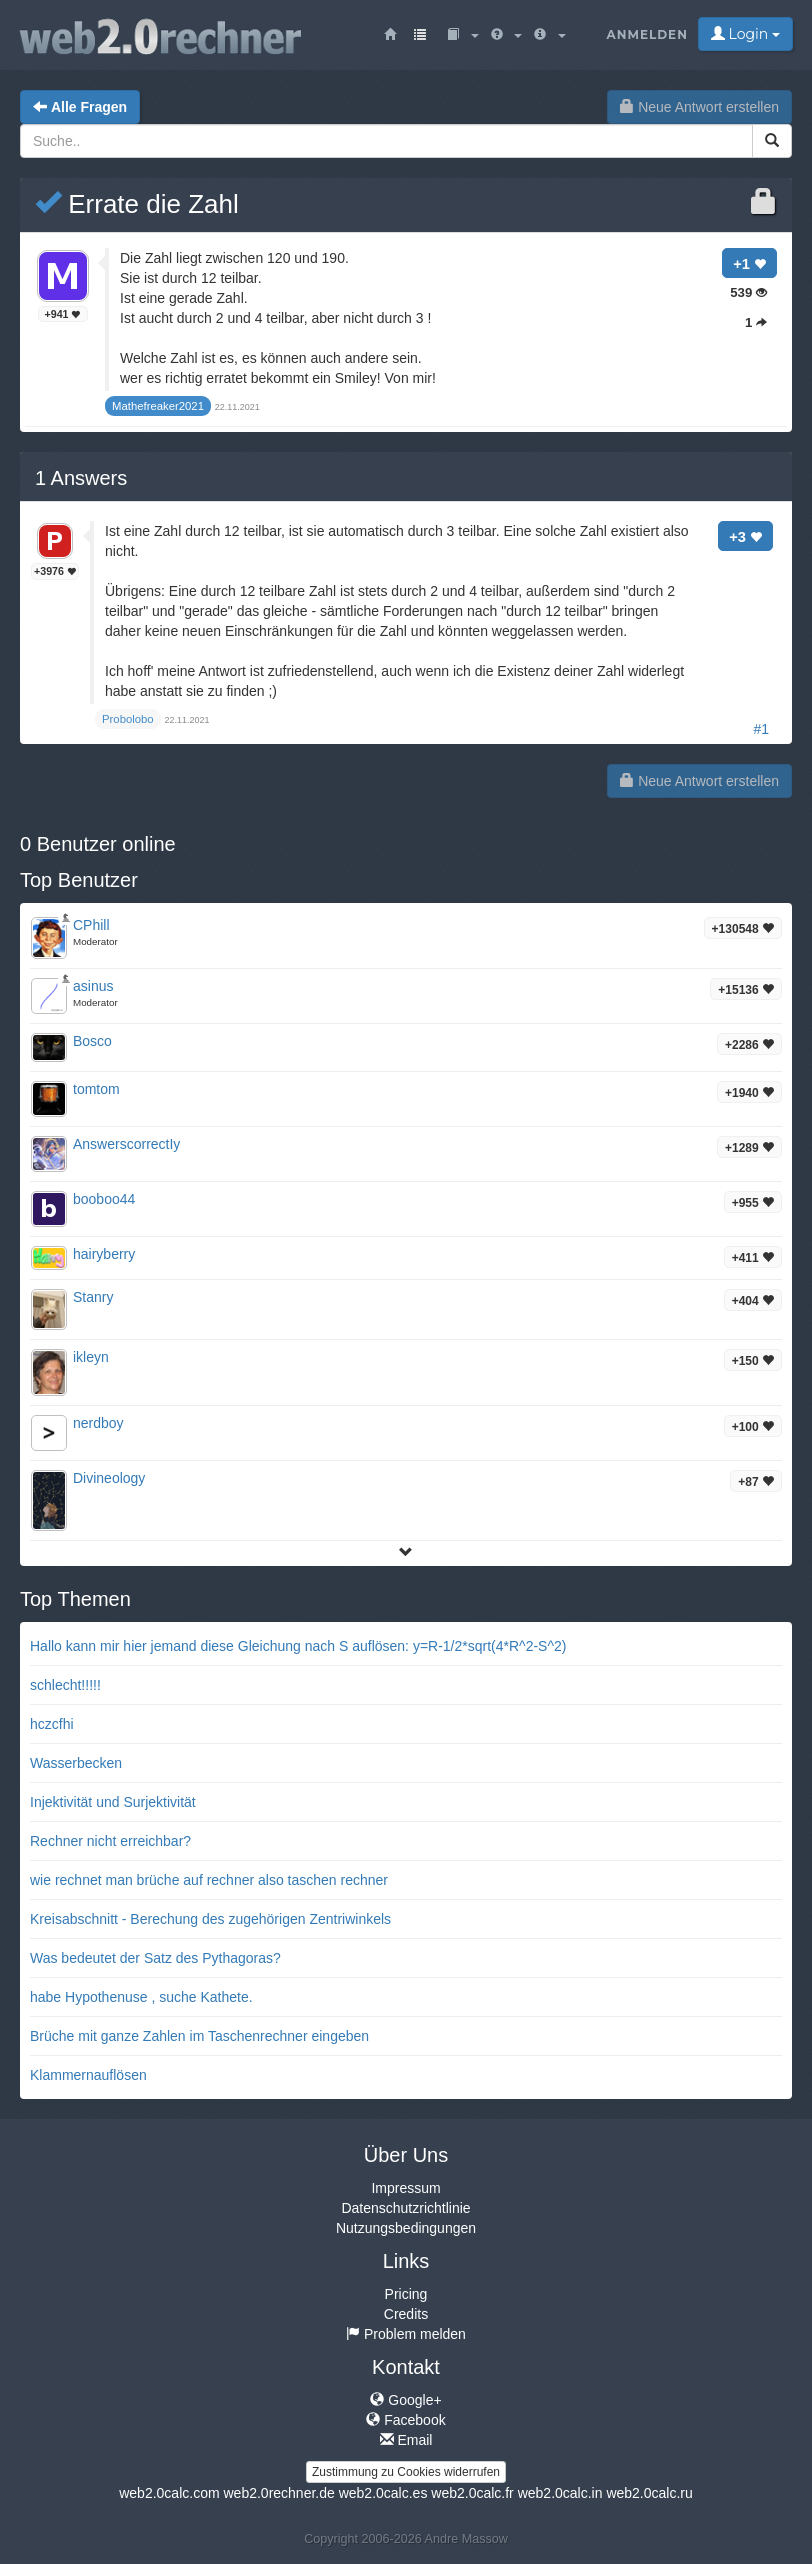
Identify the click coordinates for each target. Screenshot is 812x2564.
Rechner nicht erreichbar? (110, 1841)
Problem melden (406, 2334)
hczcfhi (52, 1724)
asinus (93, 986)
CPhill (91, 925)
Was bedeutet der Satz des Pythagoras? (155, 1958)
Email (406, 2440)
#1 (761, 729)
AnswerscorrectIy (126, 1144)
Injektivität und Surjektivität (113, 1802)
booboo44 (104, 1199)
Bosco (92, 1041)
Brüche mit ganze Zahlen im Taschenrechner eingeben (199, 2036)
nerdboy (98, 1423)
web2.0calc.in (560, 2493)
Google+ (405, 2400)
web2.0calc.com (169, 2493)
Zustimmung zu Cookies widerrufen (406, 2472)
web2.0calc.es (383, 2493)
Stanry (93, 1297)
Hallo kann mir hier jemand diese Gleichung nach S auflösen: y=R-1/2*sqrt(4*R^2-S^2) (298, 1646)
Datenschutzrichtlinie (405, 2208)
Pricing (406, 2294)
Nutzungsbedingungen (406, 2228)
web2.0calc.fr (472, 2493)
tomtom (96, 1089)
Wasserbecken (76, 1763)
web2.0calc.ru (649, 2493)
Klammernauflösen (88, 2075)
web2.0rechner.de (278, 2493)
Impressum (405, 2188)
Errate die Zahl (137, 204)
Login (745, 34)
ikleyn (91, 1357)
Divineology (109, 1478)
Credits (406, 2314)
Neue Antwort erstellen (699, 107)
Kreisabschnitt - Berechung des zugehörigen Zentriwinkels (210, 1919)
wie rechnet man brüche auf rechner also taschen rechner (209, 1880)
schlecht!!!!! (65, 1685)
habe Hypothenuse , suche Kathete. (141, 1997)
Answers (81, 478)
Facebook (405, 2420)
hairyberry (104, 1254)
